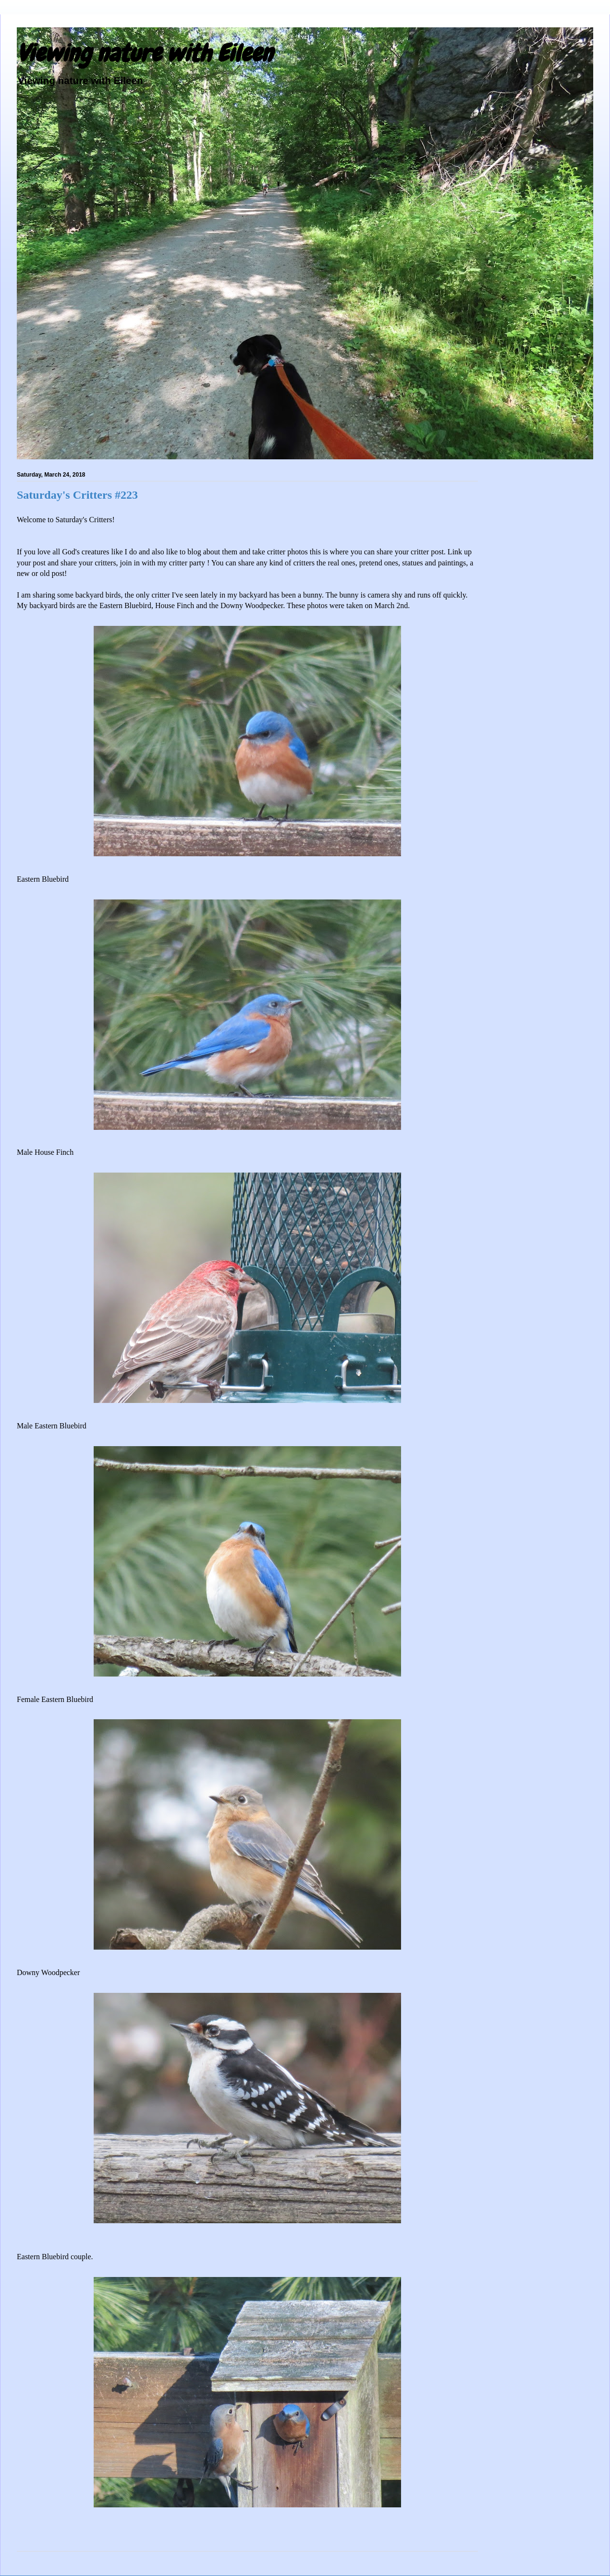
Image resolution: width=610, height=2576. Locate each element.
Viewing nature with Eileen (144, 53)
